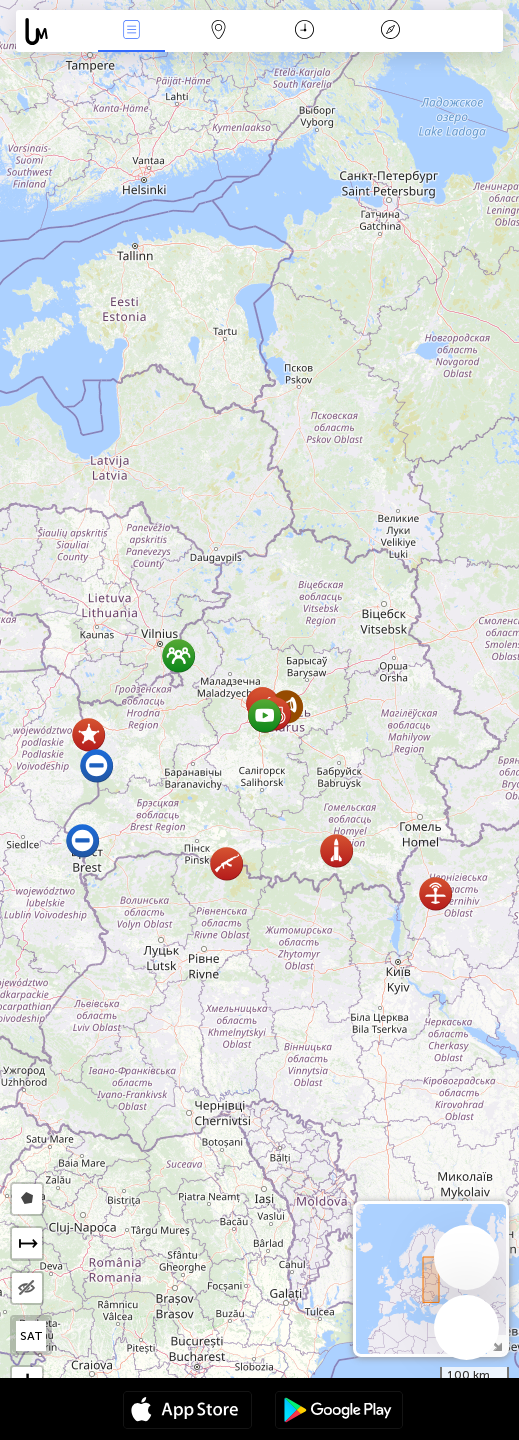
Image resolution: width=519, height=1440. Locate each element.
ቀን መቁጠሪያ (304, 31)
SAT (31, 1336)
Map (218, 31)
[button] (336, 850)
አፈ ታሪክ (390, 31)
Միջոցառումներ (132, 31)
